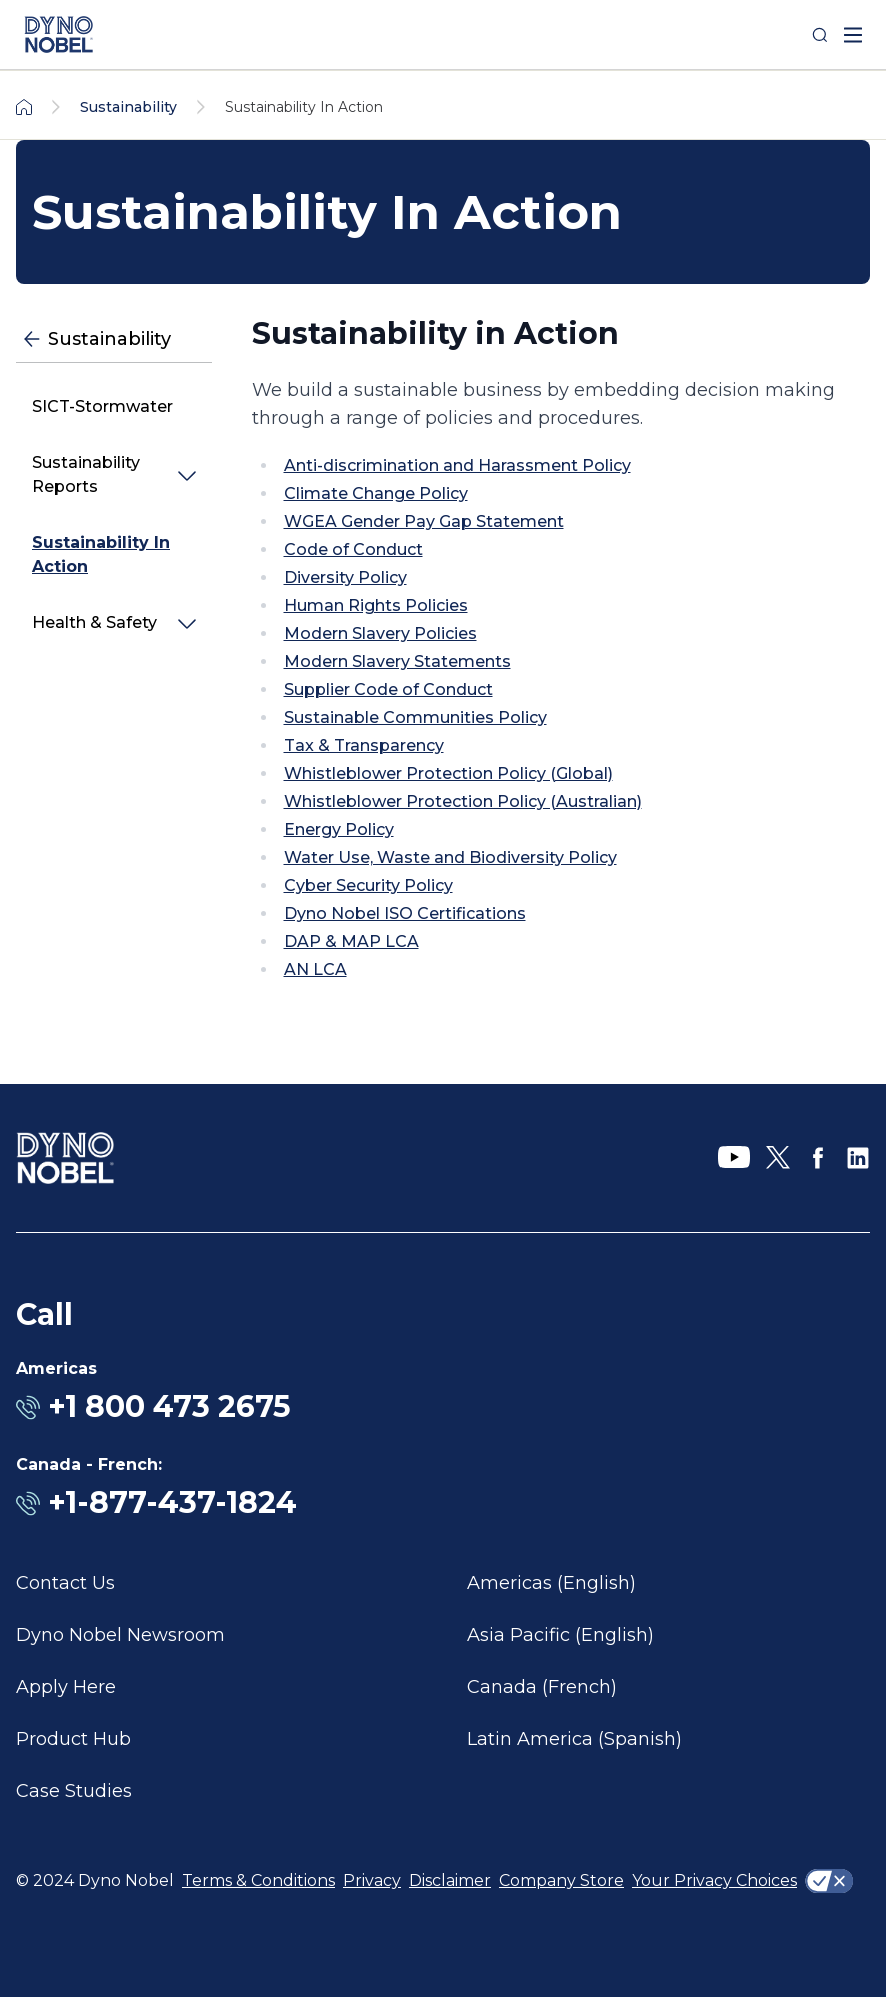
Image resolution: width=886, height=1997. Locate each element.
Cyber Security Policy (368, 885)
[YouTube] (734, 1158)
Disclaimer (450, 1880)
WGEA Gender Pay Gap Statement (424, 521)
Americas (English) (551, 1583)
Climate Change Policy (376, 493)
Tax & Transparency (364, 745)
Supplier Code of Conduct (388, 689)
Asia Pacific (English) (560, 1635)
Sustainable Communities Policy (415, 717)
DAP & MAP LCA (351, 941)
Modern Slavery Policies (380, 633)
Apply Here (66, 1687)
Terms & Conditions (258, 1880)
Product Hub (73, 1739)
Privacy (372, 1880)
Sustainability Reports (86, 474)
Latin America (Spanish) (574, 1739)
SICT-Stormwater (102, 406)
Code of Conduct (353, 549)
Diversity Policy (345, 577)
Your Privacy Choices (714, 1880)
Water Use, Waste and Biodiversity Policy (450, 857)
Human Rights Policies (376, 605)
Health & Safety (94, 622)
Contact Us (65, 1583)
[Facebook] (818, 1158)
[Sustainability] (114, 339)
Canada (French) (542, 1687)
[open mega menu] (853, 35)
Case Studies (74, 1791)
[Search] (820, 35)
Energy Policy (339, 829)
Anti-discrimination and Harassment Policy (457, 465)
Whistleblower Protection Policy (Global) (448, 773)
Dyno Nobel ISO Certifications (405, 913)
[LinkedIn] (858, 1158)
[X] (778, 1158)
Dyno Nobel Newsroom (120, 1635)
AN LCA (315, 969)
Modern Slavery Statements (397, 661)
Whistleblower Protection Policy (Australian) (463, 801)
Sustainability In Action (101, 554)
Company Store (561, 1880)
